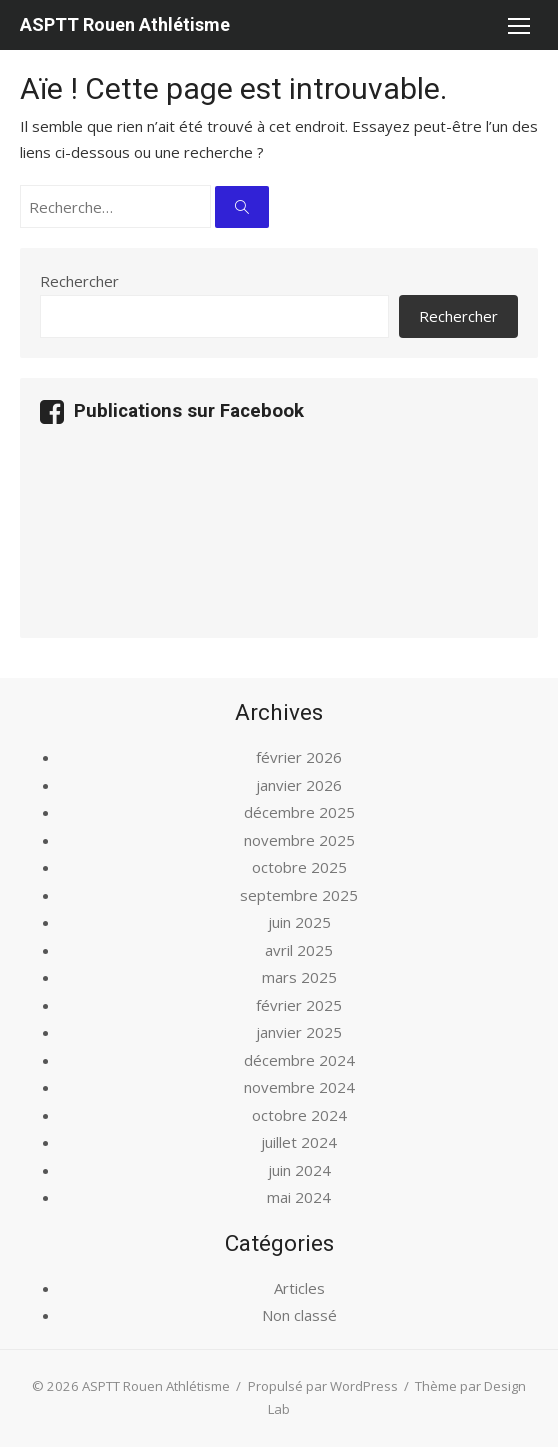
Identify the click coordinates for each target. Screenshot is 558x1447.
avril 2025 (299, 950)
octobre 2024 (299, 1115)
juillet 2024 (299, 1142)
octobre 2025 (299, 867)
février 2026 (299, 757)
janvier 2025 (299, 1032)
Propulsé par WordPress (323, 1386)
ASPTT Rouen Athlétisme (125, 24)
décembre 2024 (299, 1060)
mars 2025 (299, 977)
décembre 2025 (299, 812)
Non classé (299, 1315)
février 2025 (299, 1005)
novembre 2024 (299, 1087)
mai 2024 (299, 1197)
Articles (299, 1288)
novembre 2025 (299, 840)
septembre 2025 (299, 895)
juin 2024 (299, 1170)
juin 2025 (299, 922)
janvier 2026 (299, 785)
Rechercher (79, 281)
